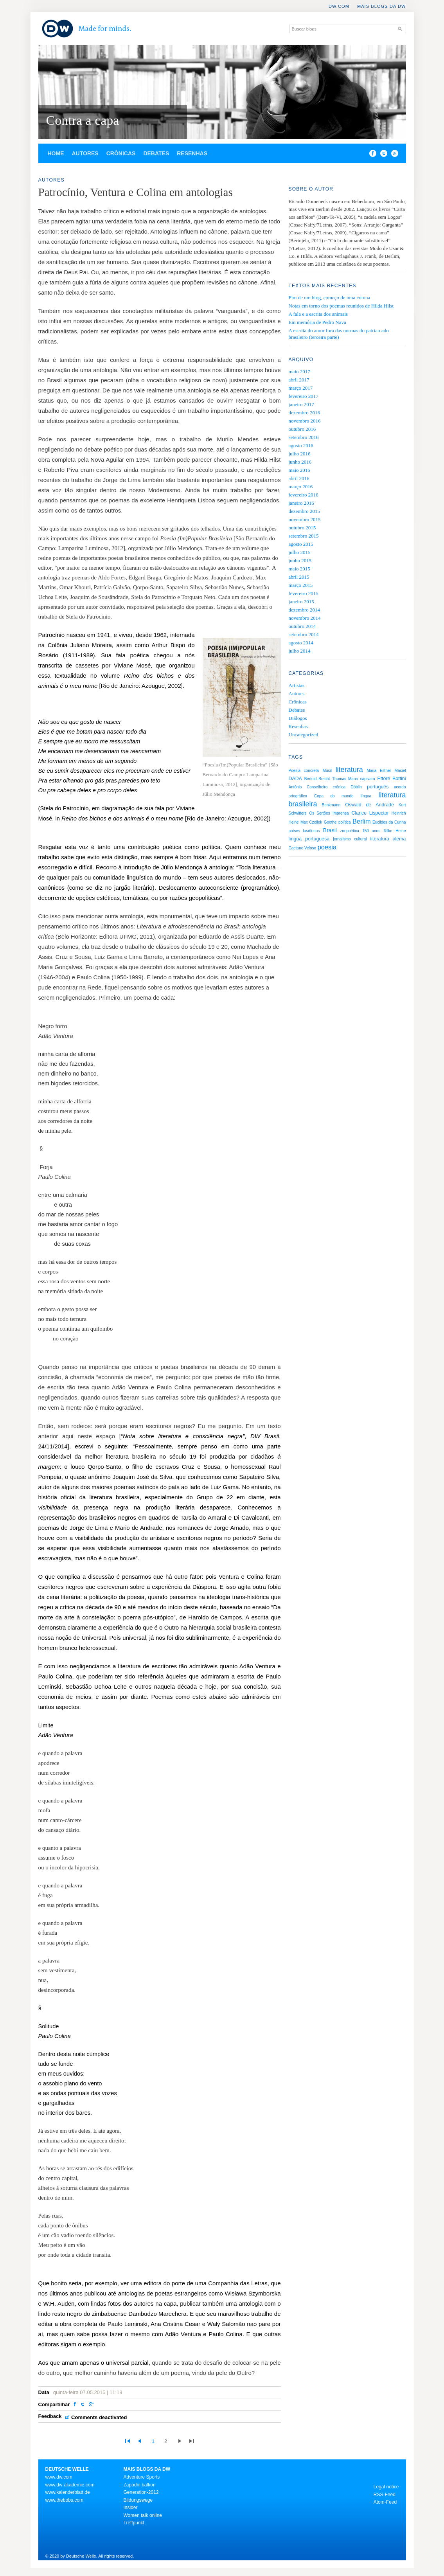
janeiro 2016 (301, 503)
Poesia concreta (304, 770)
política (344, 822)
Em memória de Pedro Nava (317, 322)
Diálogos (298, 718)
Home (56, 153)
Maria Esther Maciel (386, 770)
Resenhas (192, 153)
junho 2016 (300, 462)
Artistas (296, 685)
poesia (327, 847)
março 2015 (301, 585)
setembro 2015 (304, 536)
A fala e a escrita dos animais (318, 314)
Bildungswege (138, 2500)
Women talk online (143, 2515)
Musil (327, 770)
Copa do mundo (334, 796)
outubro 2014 (302, 626)
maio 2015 (299, 569)
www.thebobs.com (64, 2500)
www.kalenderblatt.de (67, 2492)
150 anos (371, 831)
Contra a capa (82, 120)
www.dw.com (58, 2477)
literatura (349, 770)
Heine (400, 831)
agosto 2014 (301, 643)
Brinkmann (331, 805)
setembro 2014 (304, 634)
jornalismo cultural (350, 839)
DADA (295, 778)
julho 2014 (300, 651)
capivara (367, 779)
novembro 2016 (305, 421)
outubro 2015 (302, 528)
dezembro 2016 (304, 413)
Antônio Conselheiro (308, 787)
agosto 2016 (301, 445)
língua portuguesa (309, 839)
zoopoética (349, 831)
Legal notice (386, 2487)
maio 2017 (299, 371)
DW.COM (339, 6)
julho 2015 (300, 552)
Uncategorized (303, 735)
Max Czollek (311, 822)
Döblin (356, 787)
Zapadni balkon (140, 2485)
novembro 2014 (305, 618)
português (377, 787)
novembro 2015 (305, 519)
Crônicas (121, 153)
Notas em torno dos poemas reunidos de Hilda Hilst (341, 306)
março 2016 (301, 486)
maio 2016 (299, 470)
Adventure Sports (142, 2477)
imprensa (341, 813)
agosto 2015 (301, 544)
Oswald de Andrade (369, 805)
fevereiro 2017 (303, 396)
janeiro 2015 (301, 601)
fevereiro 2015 (303, 593)
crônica (339, 787)
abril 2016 (299, 478)
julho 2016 (300, 454)
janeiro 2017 (301, 404)
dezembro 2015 (304, 511)
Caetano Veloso (302, 848)
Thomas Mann (345, 779)
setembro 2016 (304, 437)
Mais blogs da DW (381, 6)
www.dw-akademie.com (70, 2485)
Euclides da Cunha (389, 822)
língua (366, 796)
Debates (156, 153)
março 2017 (301, 388)
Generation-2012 (141, 2492)
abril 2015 (299, 577)
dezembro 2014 (304, 610)
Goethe (330, 822)
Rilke (388, 831)
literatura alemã (388, 839)
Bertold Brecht (317, 779)
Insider (131, 2507)
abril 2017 (299, 380)
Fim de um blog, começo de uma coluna (329, 297)
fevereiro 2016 (303, 495)
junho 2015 (300, 560)
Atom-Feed (385, 2502)
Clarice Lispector (369, 813)
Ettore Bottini (391, 778)
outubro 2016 (302, 429)
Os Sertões (319, 813)
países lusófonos (304, 831)
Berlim (361, 821)
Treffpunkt (134, 2523)
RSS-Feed (384, 2494)
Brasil (330, 830)
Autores (85, 153)
